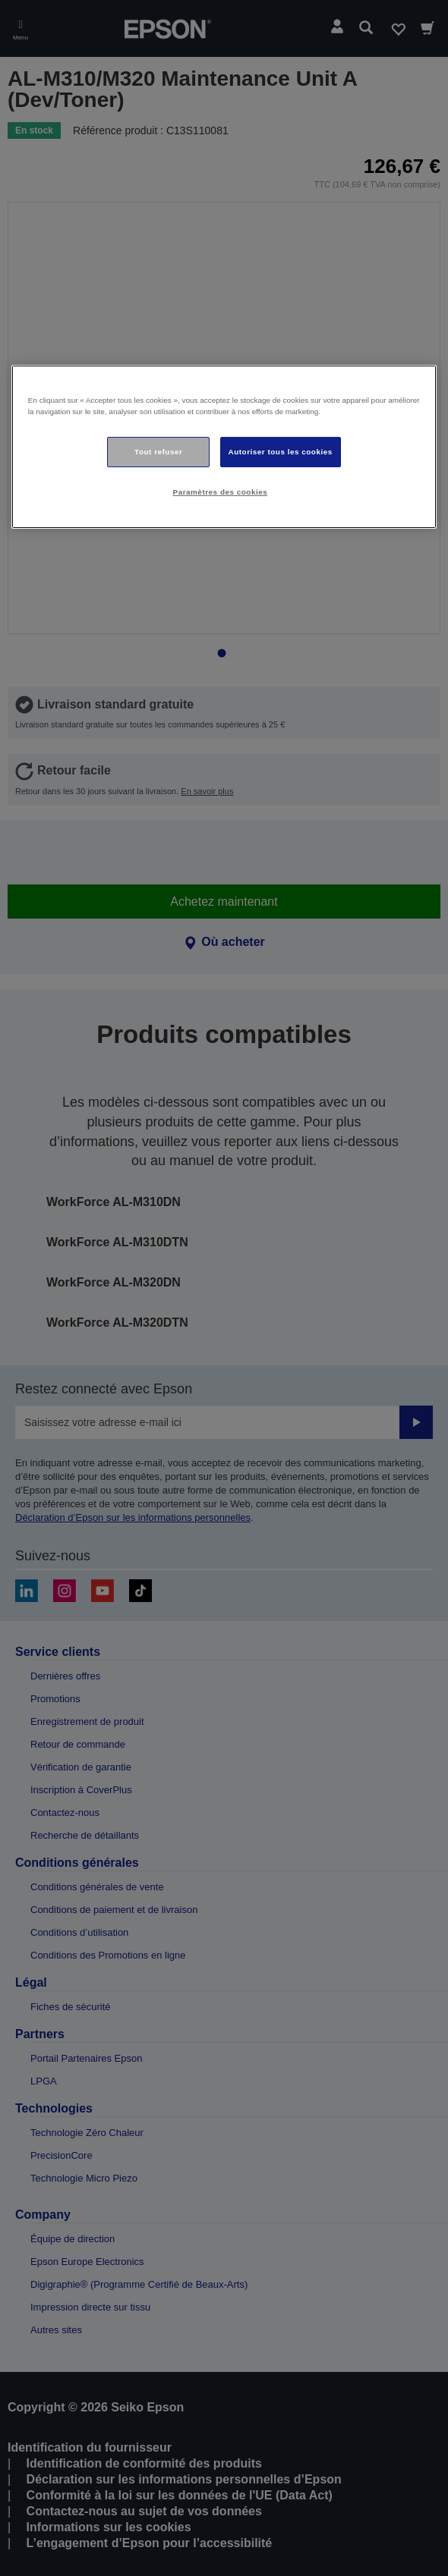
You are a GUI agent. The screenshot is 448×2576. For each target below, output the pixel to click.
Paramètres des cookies (220, 492)
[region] (224, 447)
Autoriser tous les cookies (281, 452)
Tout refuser (158, 452)
